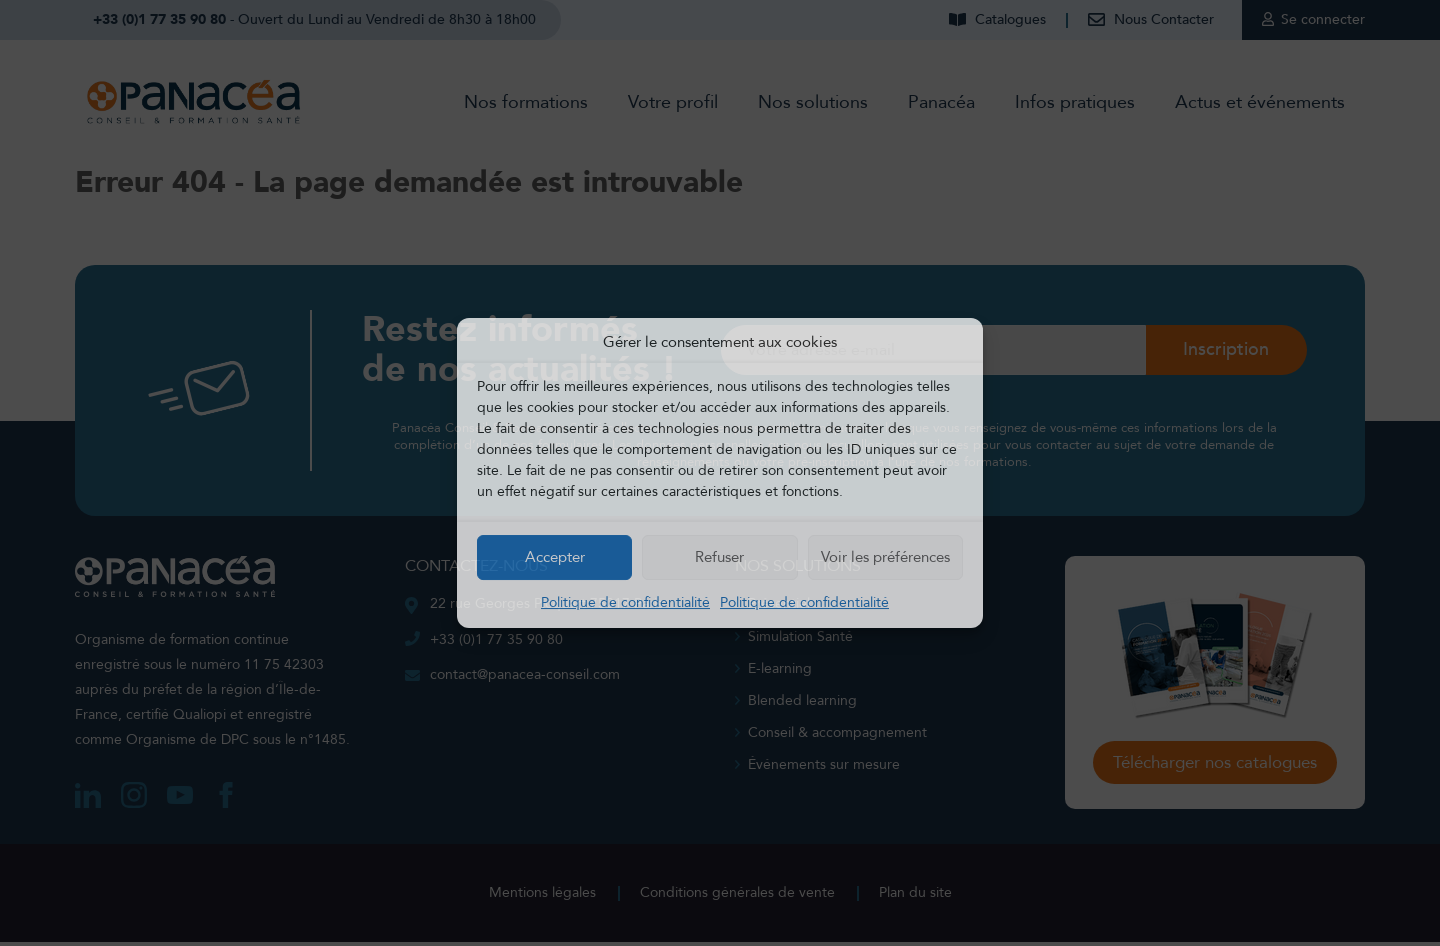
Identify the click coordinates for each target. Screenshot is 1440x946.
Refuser (719, 557)
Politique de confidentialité (625, 602)
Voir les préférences (885, 557)
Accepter (555, 557)
